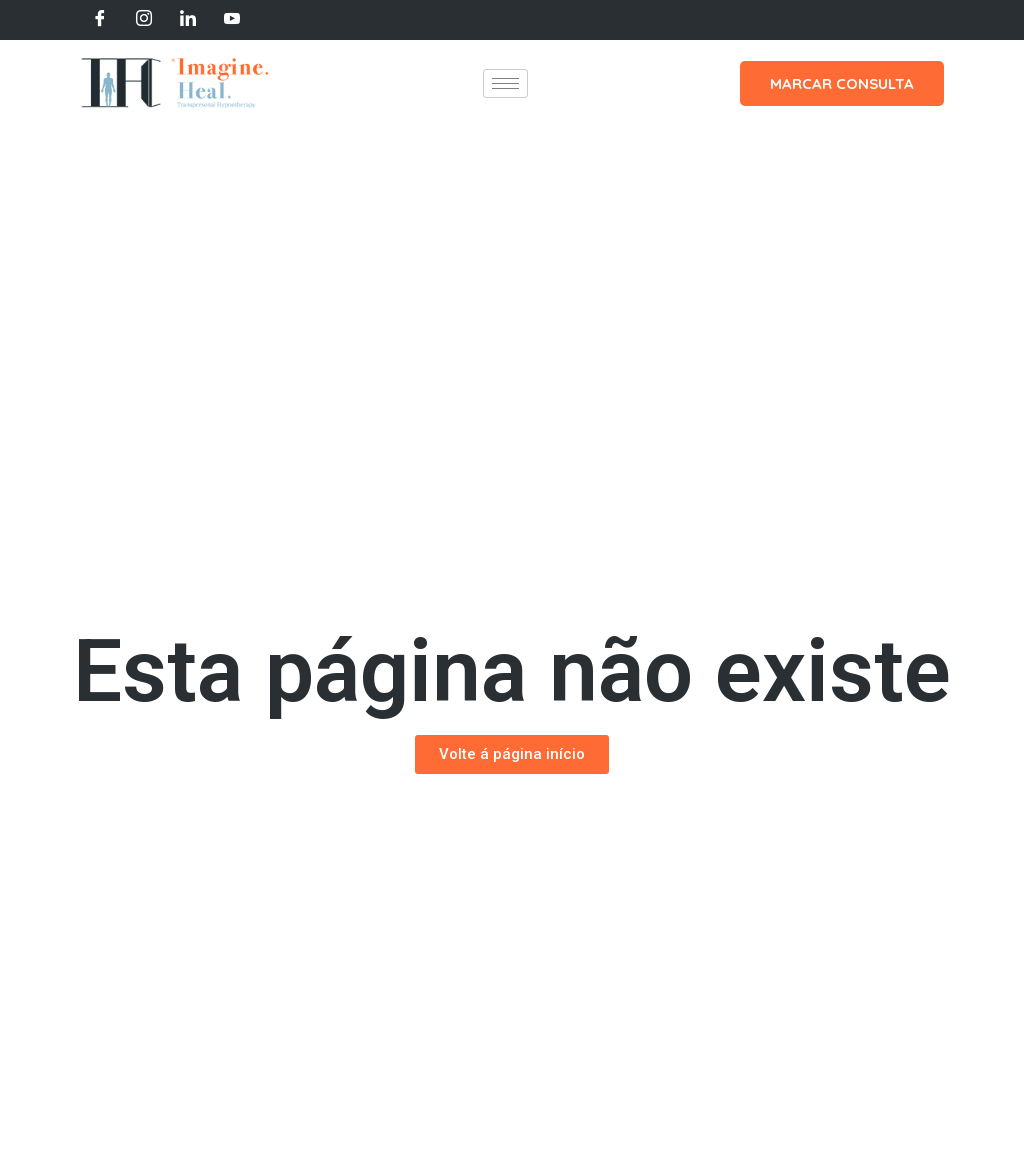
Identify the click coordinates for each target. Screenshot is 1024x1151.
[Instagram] (144, 20)
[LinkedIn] (188, 20)
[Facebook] (100, 20)
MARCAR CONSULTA (842, 83)
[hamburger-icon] (505, 83)
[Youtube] (232, 20)
